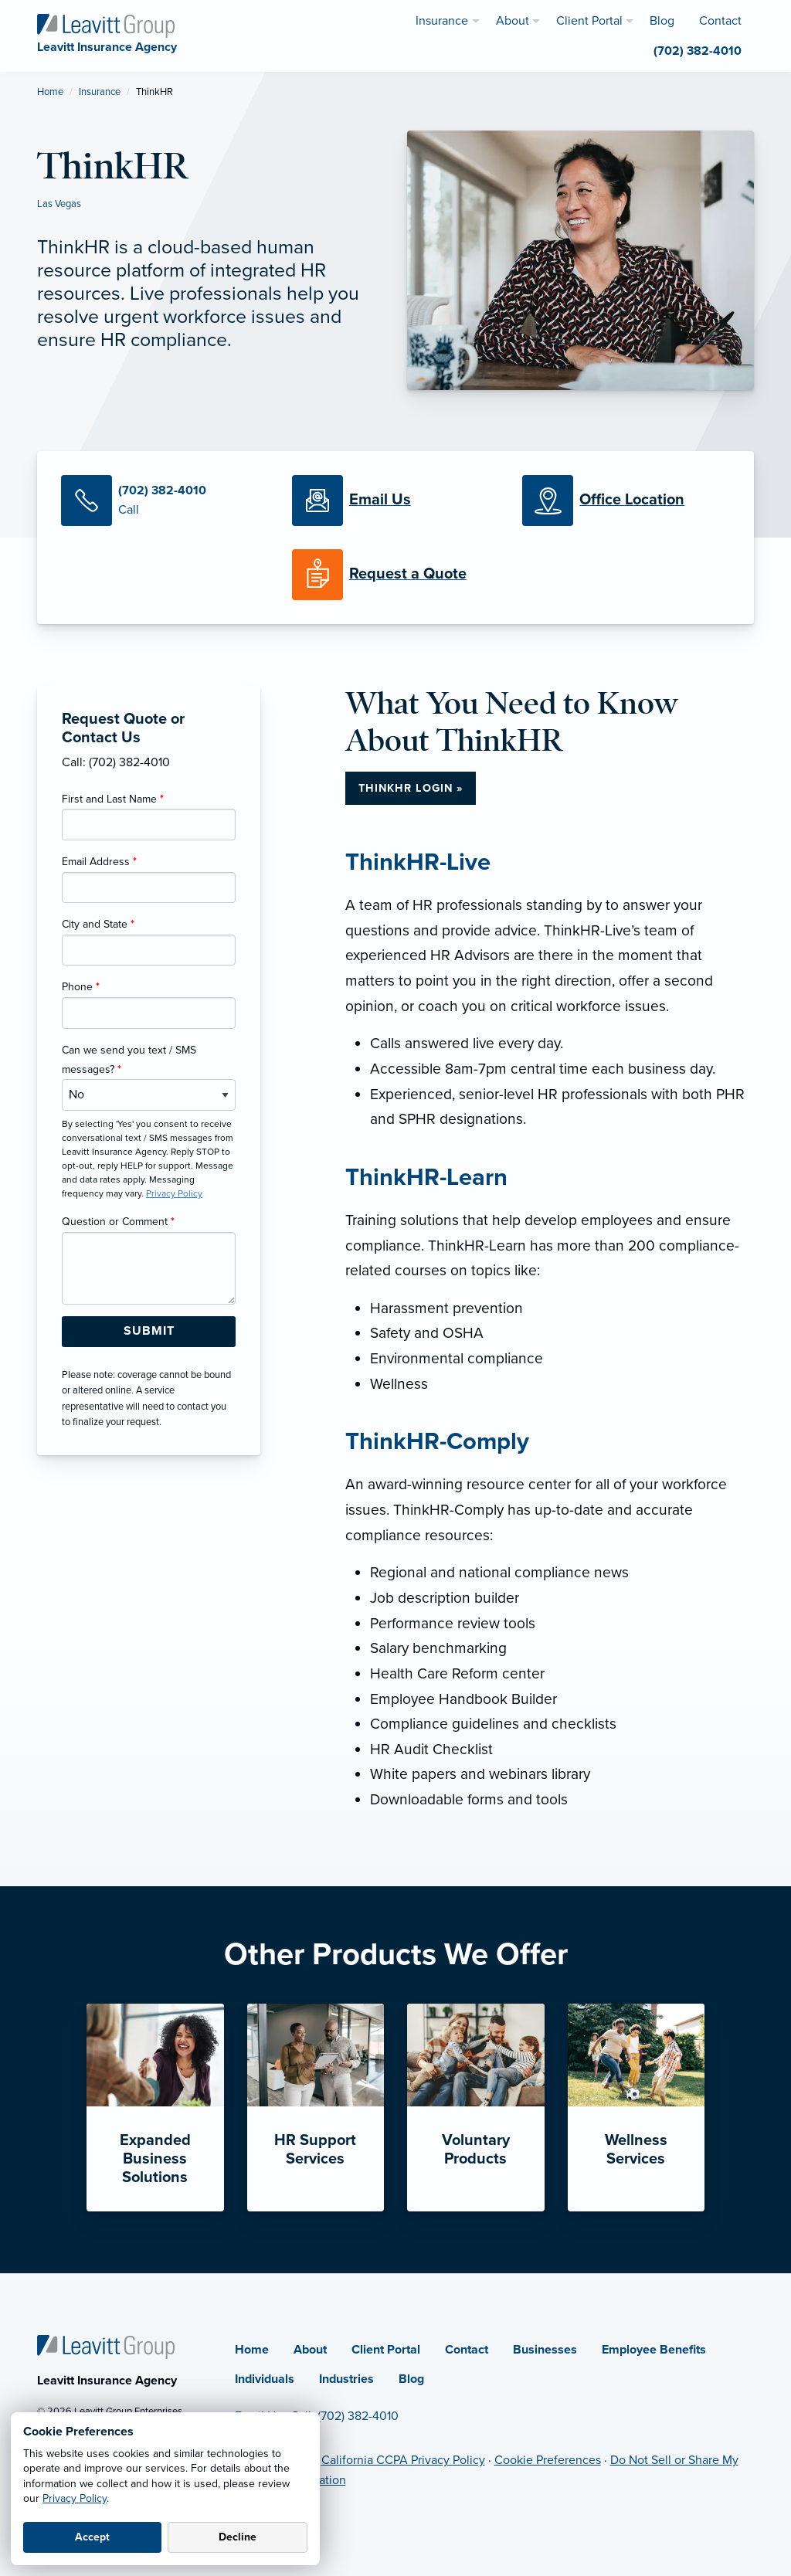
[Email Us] (380, 500)
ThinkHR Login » (410, 788)
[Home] (106, 2346)
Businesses (545, 2349)
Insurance (100, 92)
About (310, 2349)
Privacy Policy (74, 2498)
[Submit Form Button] (149, 1331)
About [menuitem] (512, 21)
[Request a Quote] (396, 574)
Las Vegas (59, 204)
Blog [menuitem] (662, 21)
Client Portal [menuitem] (589, 21)
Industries (346, 2379)
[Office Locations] (626, 500)
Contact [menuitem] (720, 21)
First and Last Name (113, 799)
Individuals (264, 2379)
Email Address (99, 861)
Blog (411, 2379)
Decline (237, 2537)
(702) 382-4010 (358, 2416)
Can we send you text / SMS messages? (129, 1060)
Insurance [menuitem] (442, 21)
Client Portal (385, 2349)
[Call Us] (165, 500)
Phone (81, 986)
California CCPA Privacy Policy (403, 2460)
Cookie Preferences (547, 2460)
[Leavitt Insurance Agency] (106, 24)
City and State (98, 924)
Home (50, 92)
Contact (466, 2349)
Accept (92, 2537)
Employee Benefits (654, 2349)
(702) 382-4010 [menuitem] (698, 51)
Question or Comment (118, 1221)
